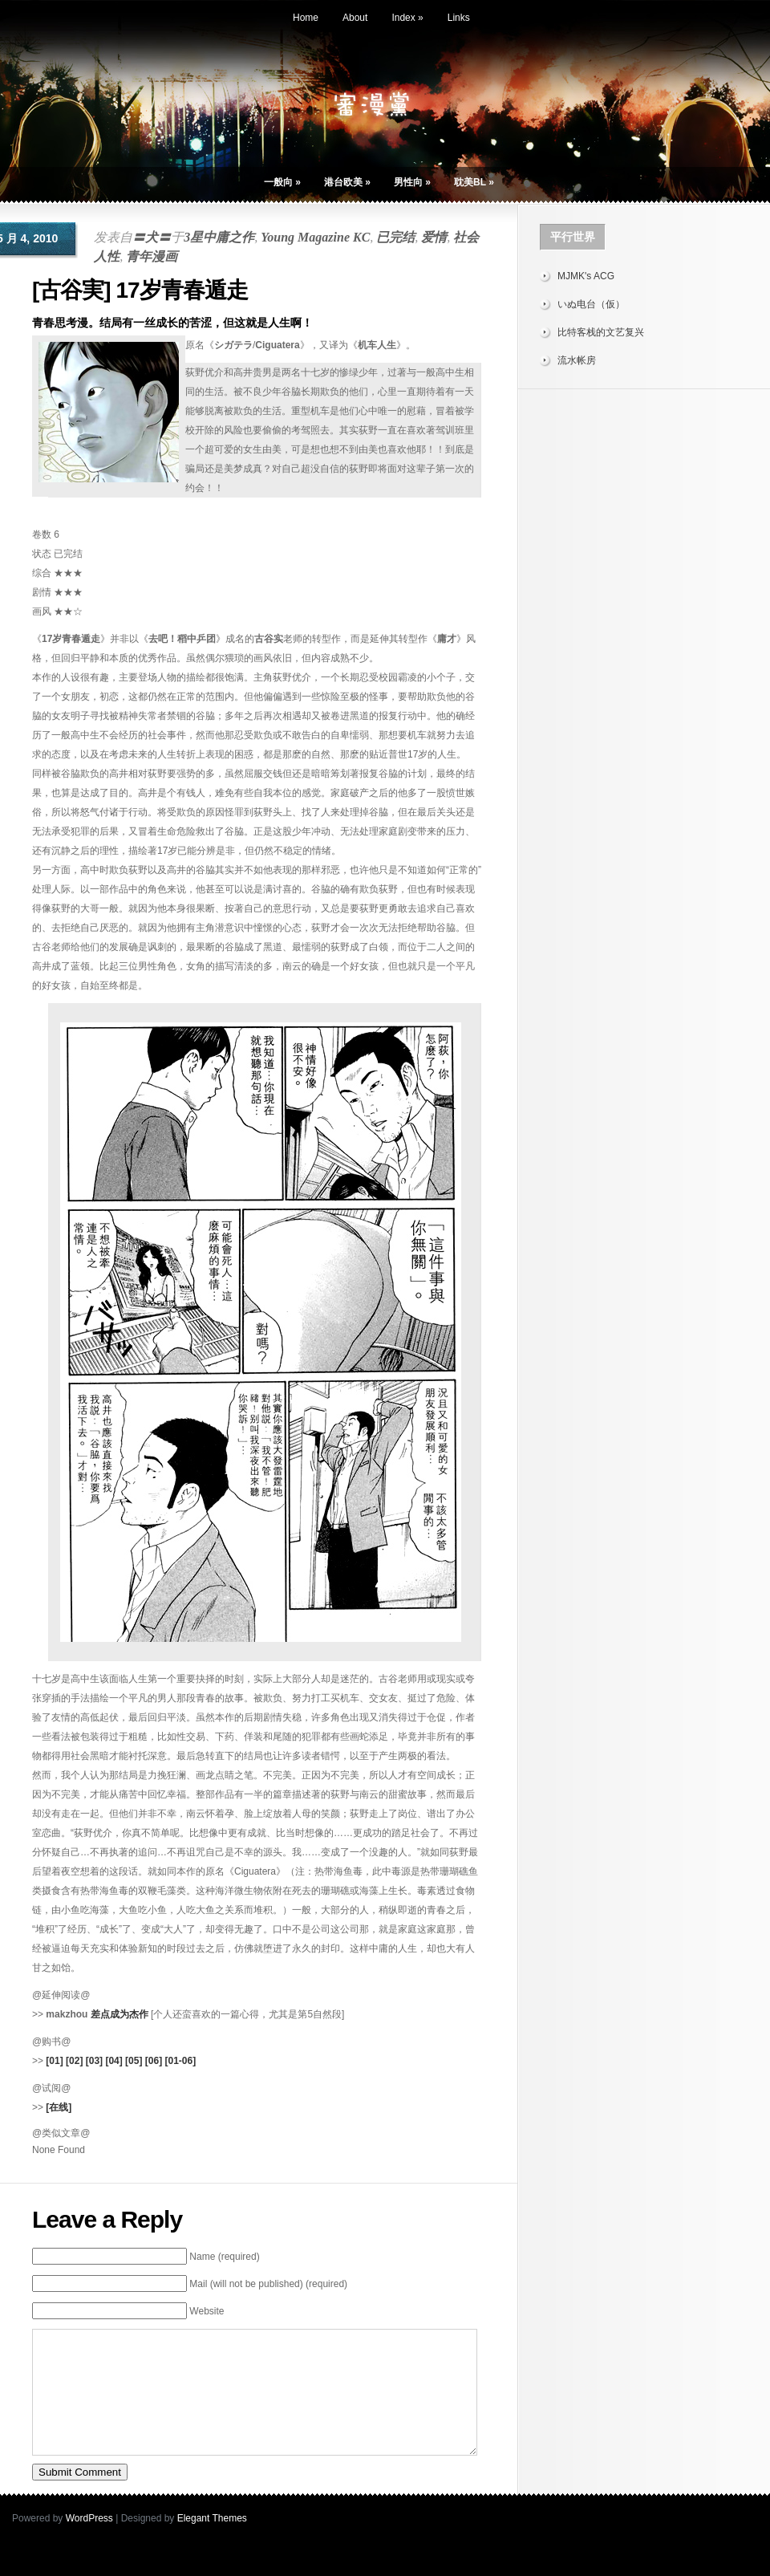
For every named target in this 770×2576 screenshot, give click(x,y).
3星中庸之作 (219, 237)
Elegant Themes (212, 2542)
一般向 (282, 182)
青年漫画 (151, 256)
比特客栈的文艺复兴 (600, 332)
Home (305, 17)
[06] (153, 2060)
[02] (74, 2060)
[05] (133, 2060)
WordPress (89, 2542)
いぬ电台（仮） (591, 304)
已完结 (395, 237)
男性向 (412, 182)
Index (407, 17)
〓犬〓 (151, 237)
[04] (113, 2060)
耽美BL (474, 182)
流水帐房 (576, 360)
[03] (94, 2060)
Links (459, 17)
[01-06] (180, 2060)
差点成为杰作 (119, 2014)
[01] (54, 2060)
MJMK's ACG (585, 276)
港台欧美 (347, 182)
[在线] (58, 2107)
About (354, 17)
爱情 (434, 237)
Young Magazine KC (315, 237)
